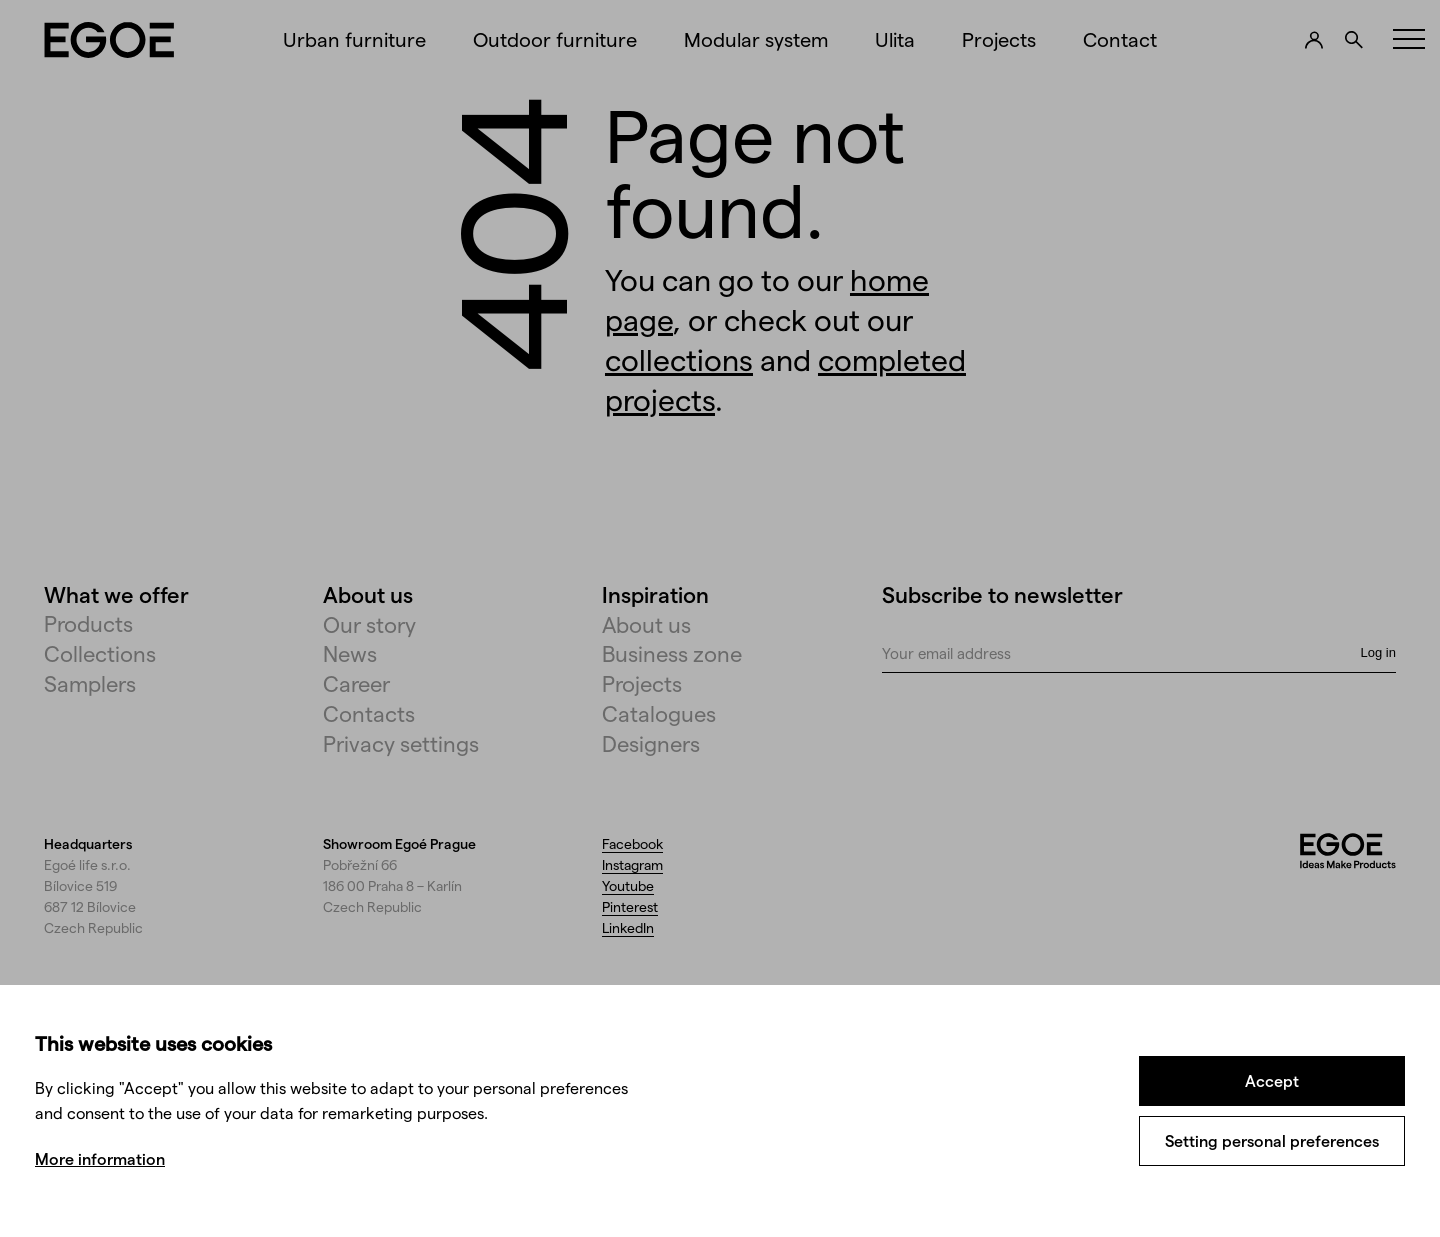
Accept (1272, 1080)
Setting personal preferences (1272, 1140)
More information (100, 1158)
